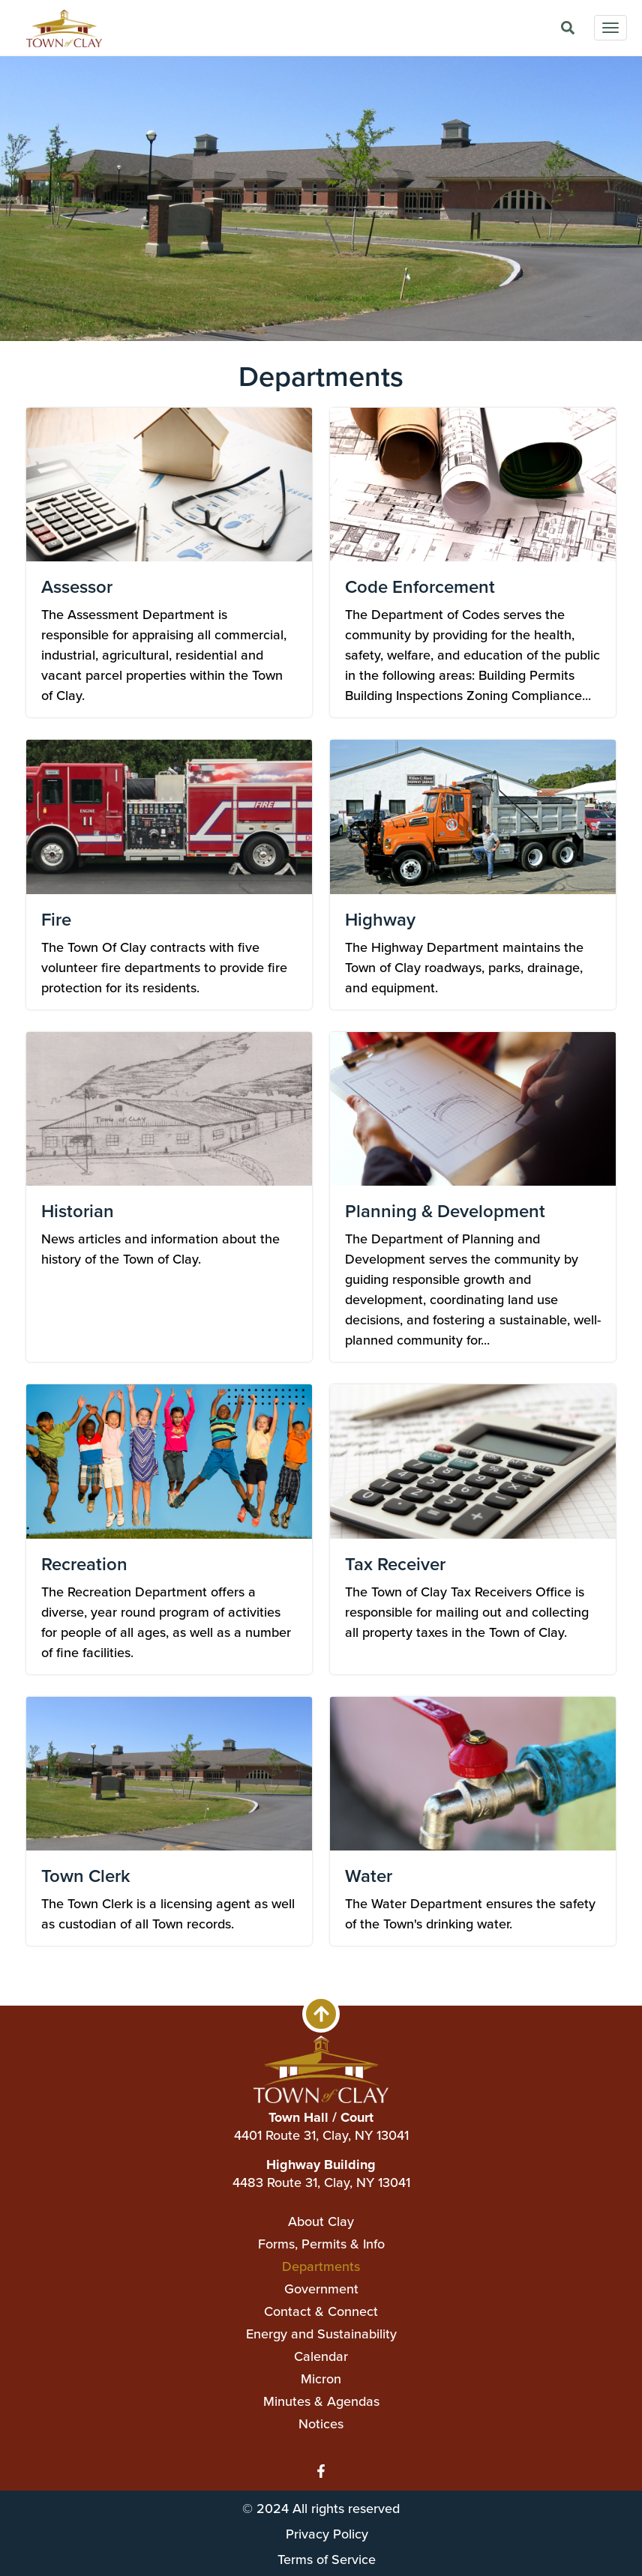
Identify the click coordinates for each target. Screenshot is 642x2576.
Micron (321, 2379)
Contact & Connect (321, 2311)
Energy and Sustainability (321, 2334)
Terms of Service (327, 2559)
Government (321, 2289)
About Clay (321, 2221)
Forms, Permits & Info (321, 2244)
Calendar (321, 2356)
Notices (321, 2424)
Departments (321, 2266)
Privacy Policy (327, 2533)
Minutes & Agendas (321, 2401)
